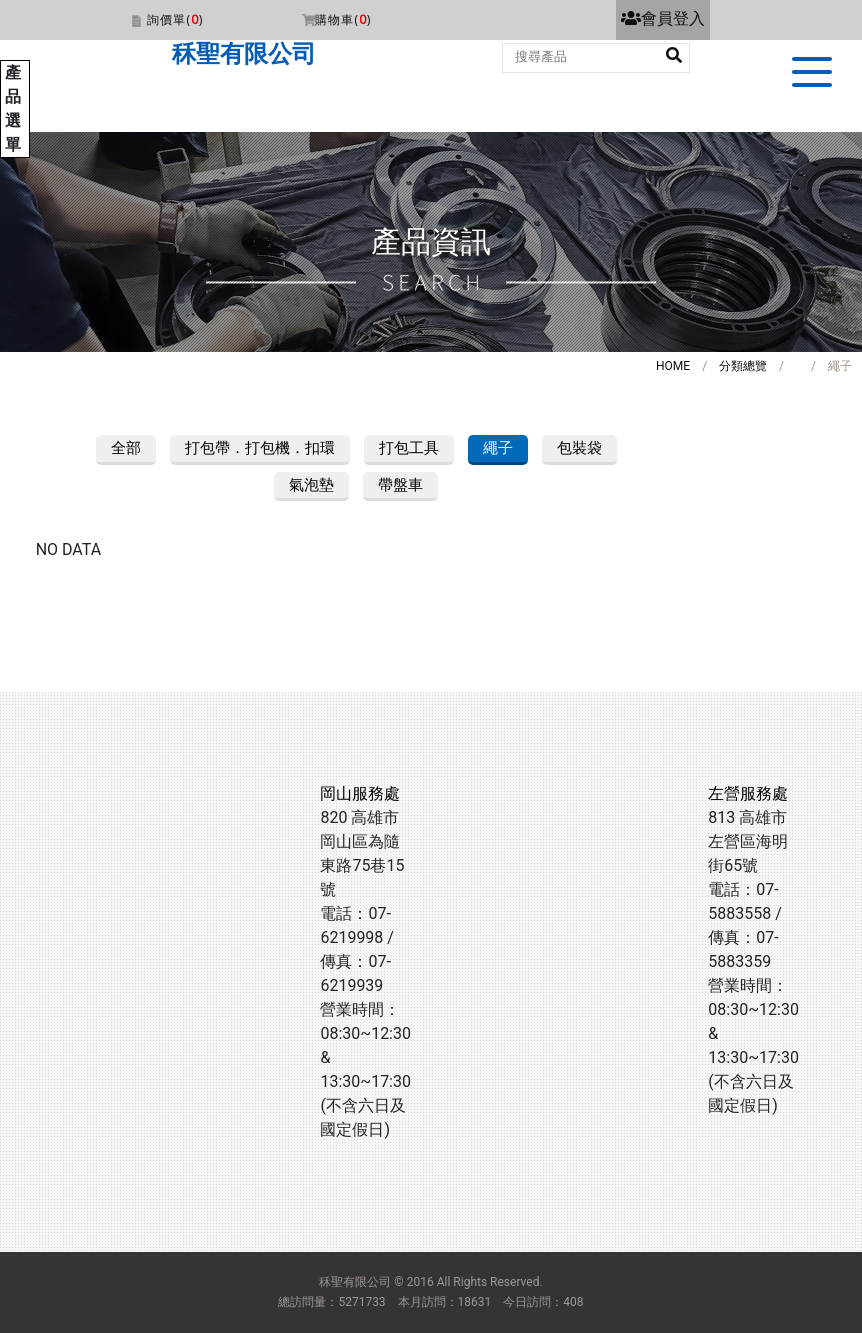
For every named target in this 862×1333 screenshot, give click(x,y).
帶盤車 (400, 485)
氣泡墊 (311, 485)
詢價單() (175, 19)
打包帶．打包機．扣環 (260, 448)
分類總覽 (743, 366)
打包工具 (409, 448)
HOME (673, 366)
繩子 (498, 448)
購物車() (343, 19)
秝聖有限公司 (244, 54)
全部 (126, 448)
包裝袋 (579, 448)
